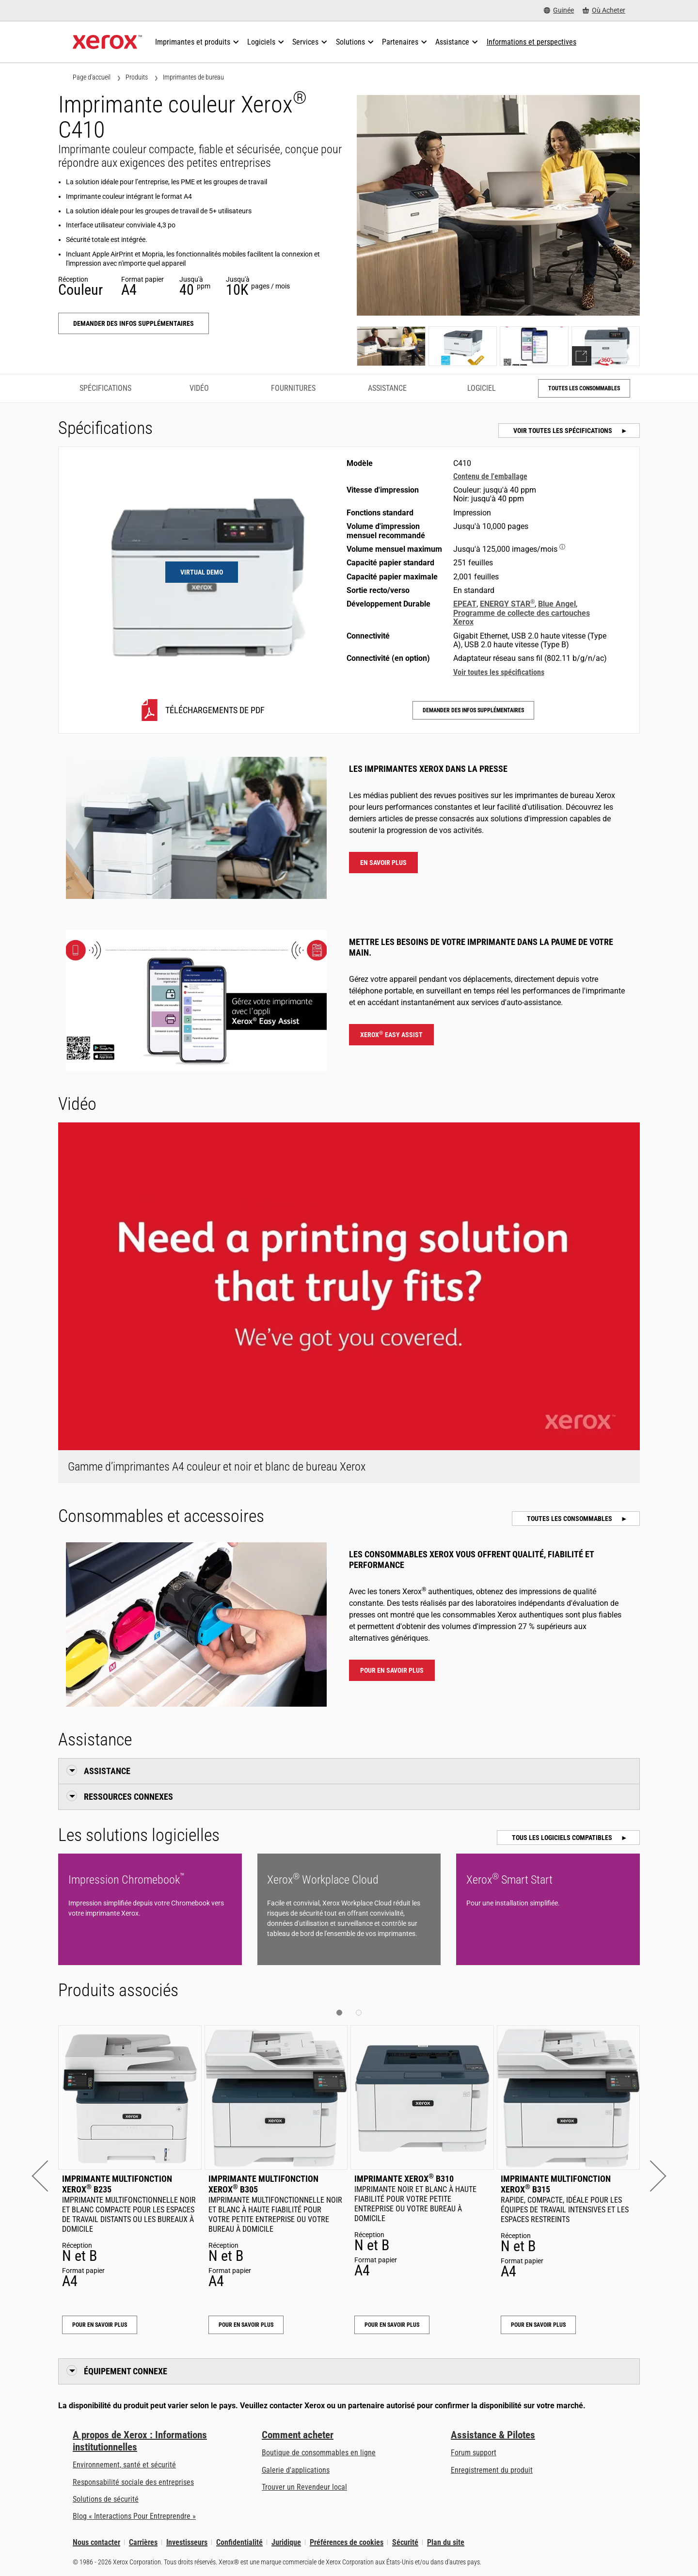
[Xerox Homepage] (107, 42)
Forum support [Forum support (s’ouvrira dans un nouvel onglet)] (473, 2452)
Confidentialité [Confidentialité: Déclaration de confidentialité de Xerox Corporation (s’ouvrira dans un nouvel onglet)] (239, 2542)
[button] (47, 2176)
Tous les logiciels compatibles (563, 1837)
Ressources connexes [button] (128, 1797)
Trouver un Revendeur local (304, 2487)
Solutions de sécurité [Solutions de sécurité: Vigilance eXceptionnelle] (106, 2499)
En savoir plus (383, 862)
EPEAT (464, 603)
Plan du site (445, 2542)
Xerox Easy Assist (391, 1034)
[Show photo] (391, 346)
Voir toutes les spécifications (563, 430)
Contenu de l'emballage (490, 476)
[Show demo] (605, 346)
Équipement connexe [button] (125, 2371)
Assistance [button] (107, 1771)
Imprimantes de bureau (193, 77)
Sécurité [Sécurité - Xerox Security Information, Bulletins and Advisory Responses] (405, 2542)
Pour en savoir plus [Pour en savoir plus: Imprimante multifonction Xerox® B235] (99, 2324)
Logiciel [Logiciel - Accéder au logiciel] (481, 388)
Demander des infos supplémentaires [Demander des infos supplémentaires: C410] (133, 323)
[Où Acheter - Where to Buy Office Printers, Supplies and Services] (604, 10)
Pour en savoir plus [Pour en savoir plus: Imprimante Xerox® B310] (392, 2324)
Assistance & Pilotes (493, 2435)
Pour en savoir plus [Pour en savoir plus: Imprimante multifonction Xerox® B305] (246, 2324)
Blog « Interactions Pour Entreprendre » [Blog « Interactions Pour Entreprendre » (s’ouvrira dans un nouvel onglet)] (134, 2516)
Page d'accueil (92, 77)
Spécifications (105, 388)
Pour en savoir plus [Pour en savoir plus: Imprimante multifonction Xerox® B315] (538, 2324)
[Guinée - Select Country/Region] (559, 10)
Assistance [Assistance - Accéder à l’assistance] (387, 388)
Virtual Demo (201, 572)
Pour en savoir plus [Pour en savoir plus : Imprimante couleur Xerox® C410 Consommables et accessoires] (392, 1670)
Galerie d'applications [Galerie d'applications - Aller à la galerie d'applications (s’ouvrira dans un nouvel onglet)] (296, 2470)
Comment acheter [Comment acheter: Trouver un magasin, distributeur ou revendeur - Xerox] (297, 2435)
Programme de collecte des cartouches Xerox (521, 617)
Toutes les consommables (584, 388)
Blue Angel (557, 603)
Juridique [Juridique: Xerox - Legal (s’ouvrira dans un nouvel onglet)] (286, 2542)
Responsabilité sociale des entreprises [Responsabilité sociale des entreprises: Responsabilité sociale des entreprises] (133, 2482)
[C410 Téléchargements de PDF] (201, 710)
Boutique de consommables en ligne (319, 2452)
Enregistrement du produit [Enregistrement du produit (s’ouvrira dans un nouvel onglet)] (492, 2470)
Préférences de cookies (346, 2542)
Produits (137, 77)
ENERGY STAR (507, 603)
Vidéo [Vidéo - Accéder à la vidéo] (199, 388)
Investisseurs (186, 2542)
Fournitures (293, 388)
